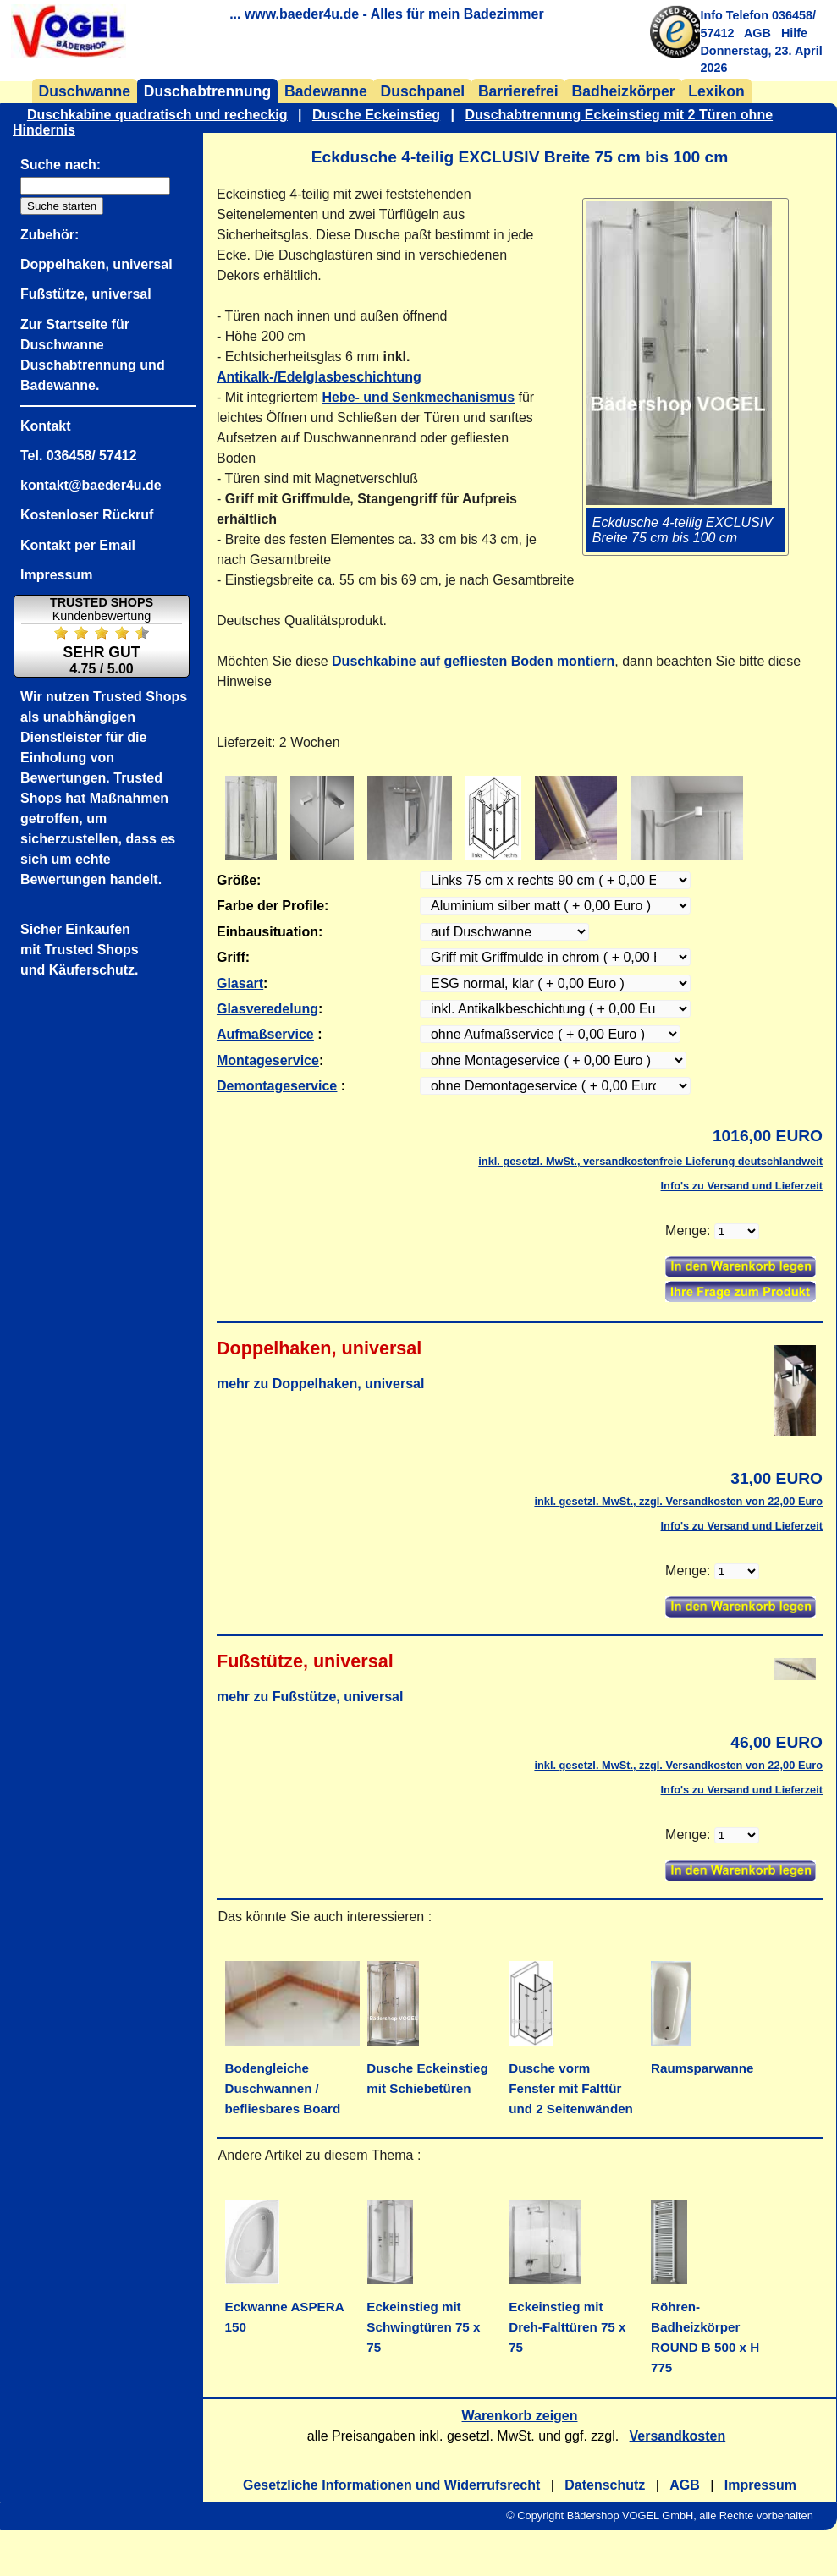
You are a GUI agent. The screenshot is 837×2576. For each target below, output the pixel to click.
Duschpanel (422, 91)
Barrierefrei (518, 91)
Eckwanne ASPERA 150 (284, 2306)
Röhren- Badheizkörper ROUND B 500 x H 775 (705, 2327)
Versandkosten (678, 2436)
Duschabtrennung (208, 91)
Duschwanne (85, 91)
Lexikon (716, 91)
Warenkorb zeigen (520, 2415)
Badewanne (325, 91)
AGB (757, 33)
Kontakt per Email (77, 545)
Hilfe (794, 33)
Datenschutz (604, 2485)
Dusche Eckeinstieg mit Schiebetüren (426, 2067)
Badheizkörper (623, 91)
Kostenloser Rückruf (86, 515)
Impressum (760, 2485)
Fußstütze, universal (85, 294)
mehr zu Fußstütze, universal (310, 1696)
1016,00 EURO (768, 1136)
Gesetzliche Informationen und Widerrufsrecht (391, 2485)
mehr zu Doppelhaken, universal (320, 1383)
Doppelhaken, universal (96, 264)
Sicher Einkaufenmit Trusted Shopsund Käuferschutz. (79, 949)
